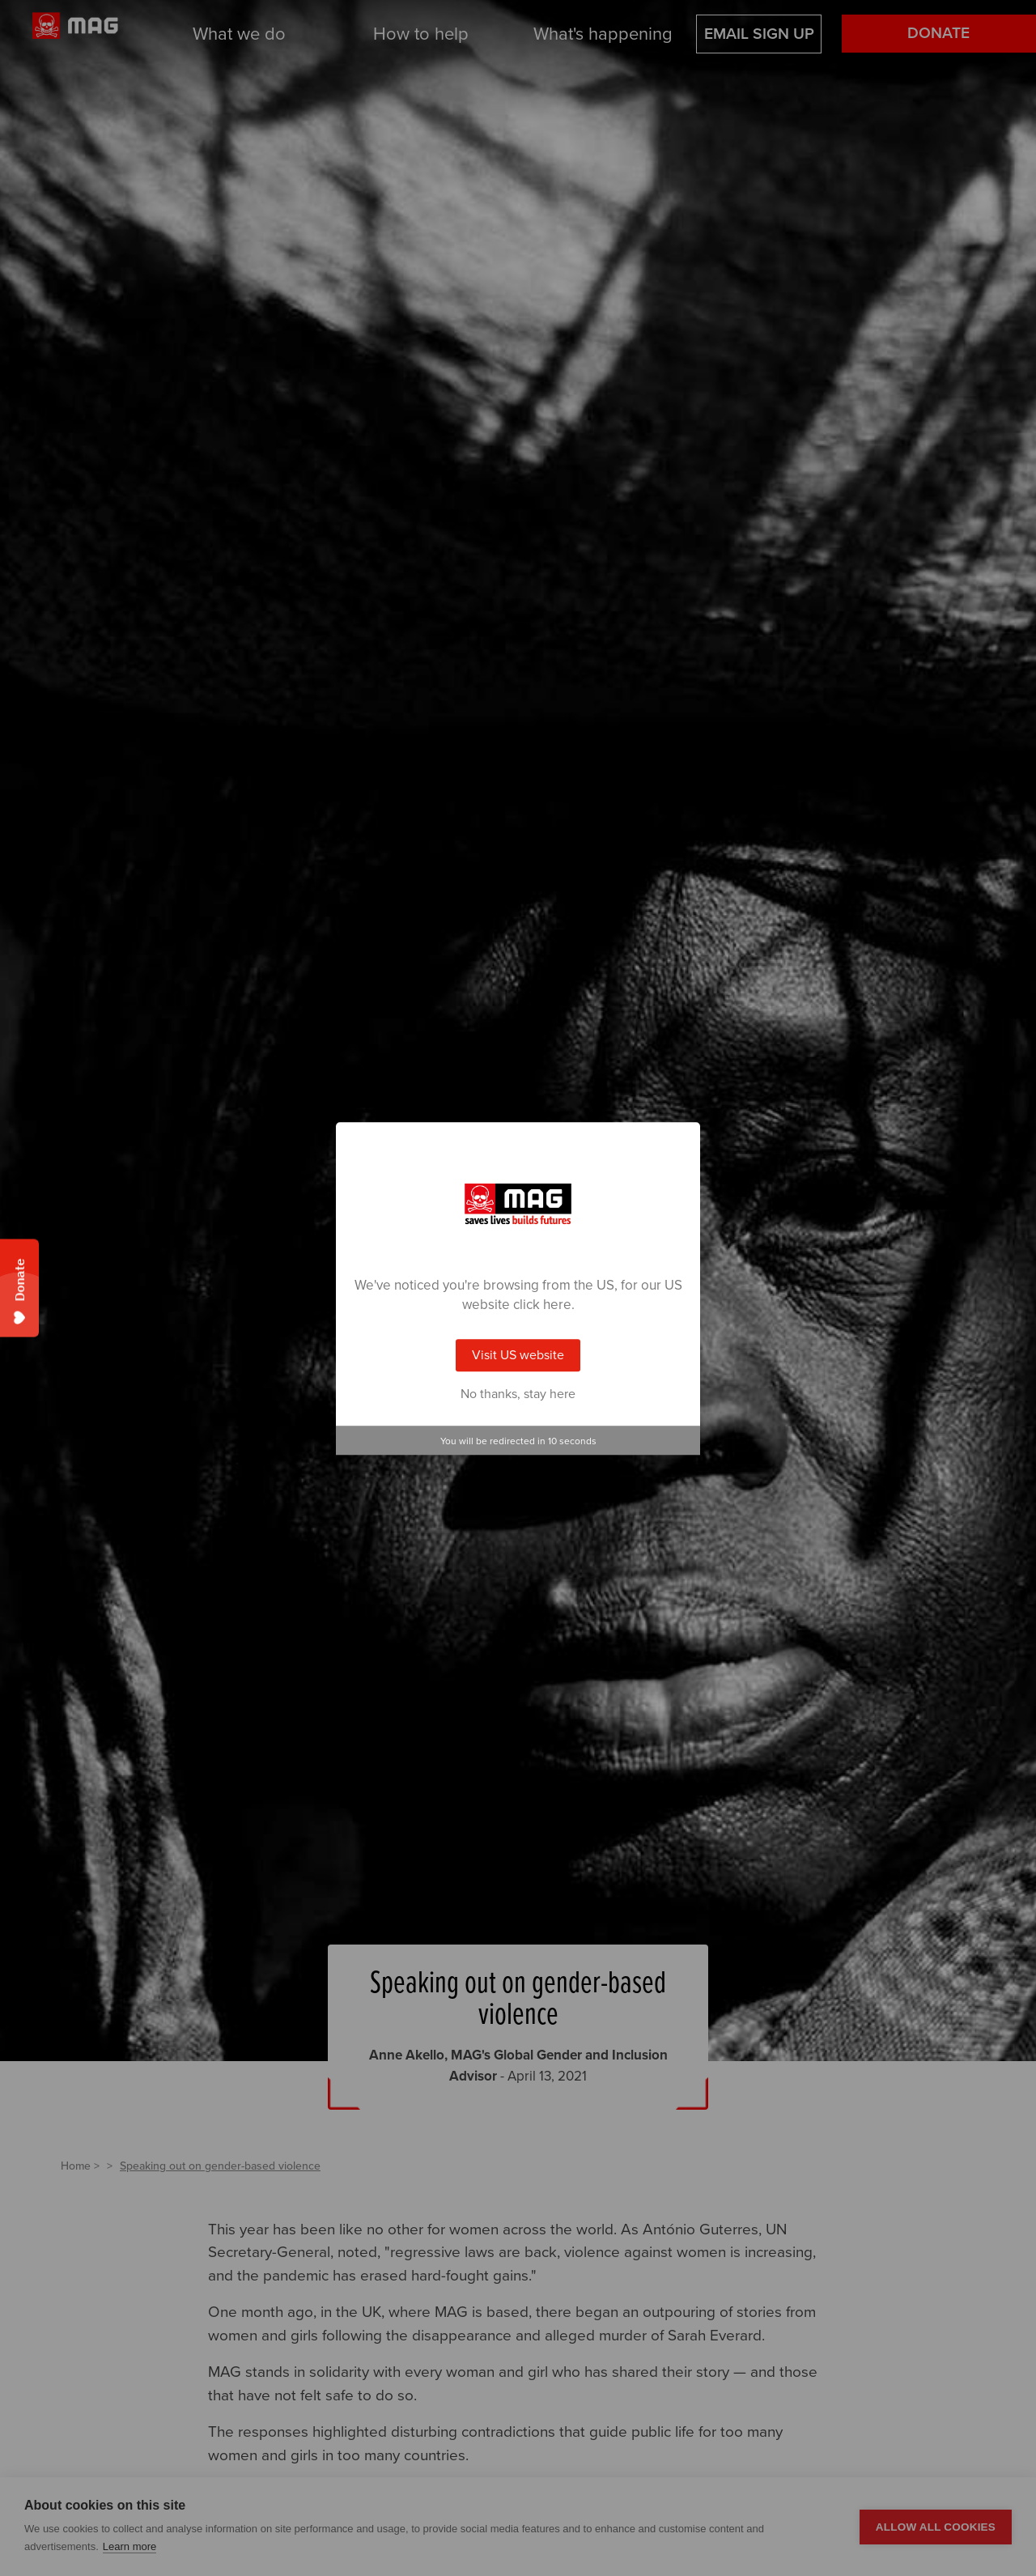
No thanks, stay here (518, 1394)
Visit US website (518, 1355)
